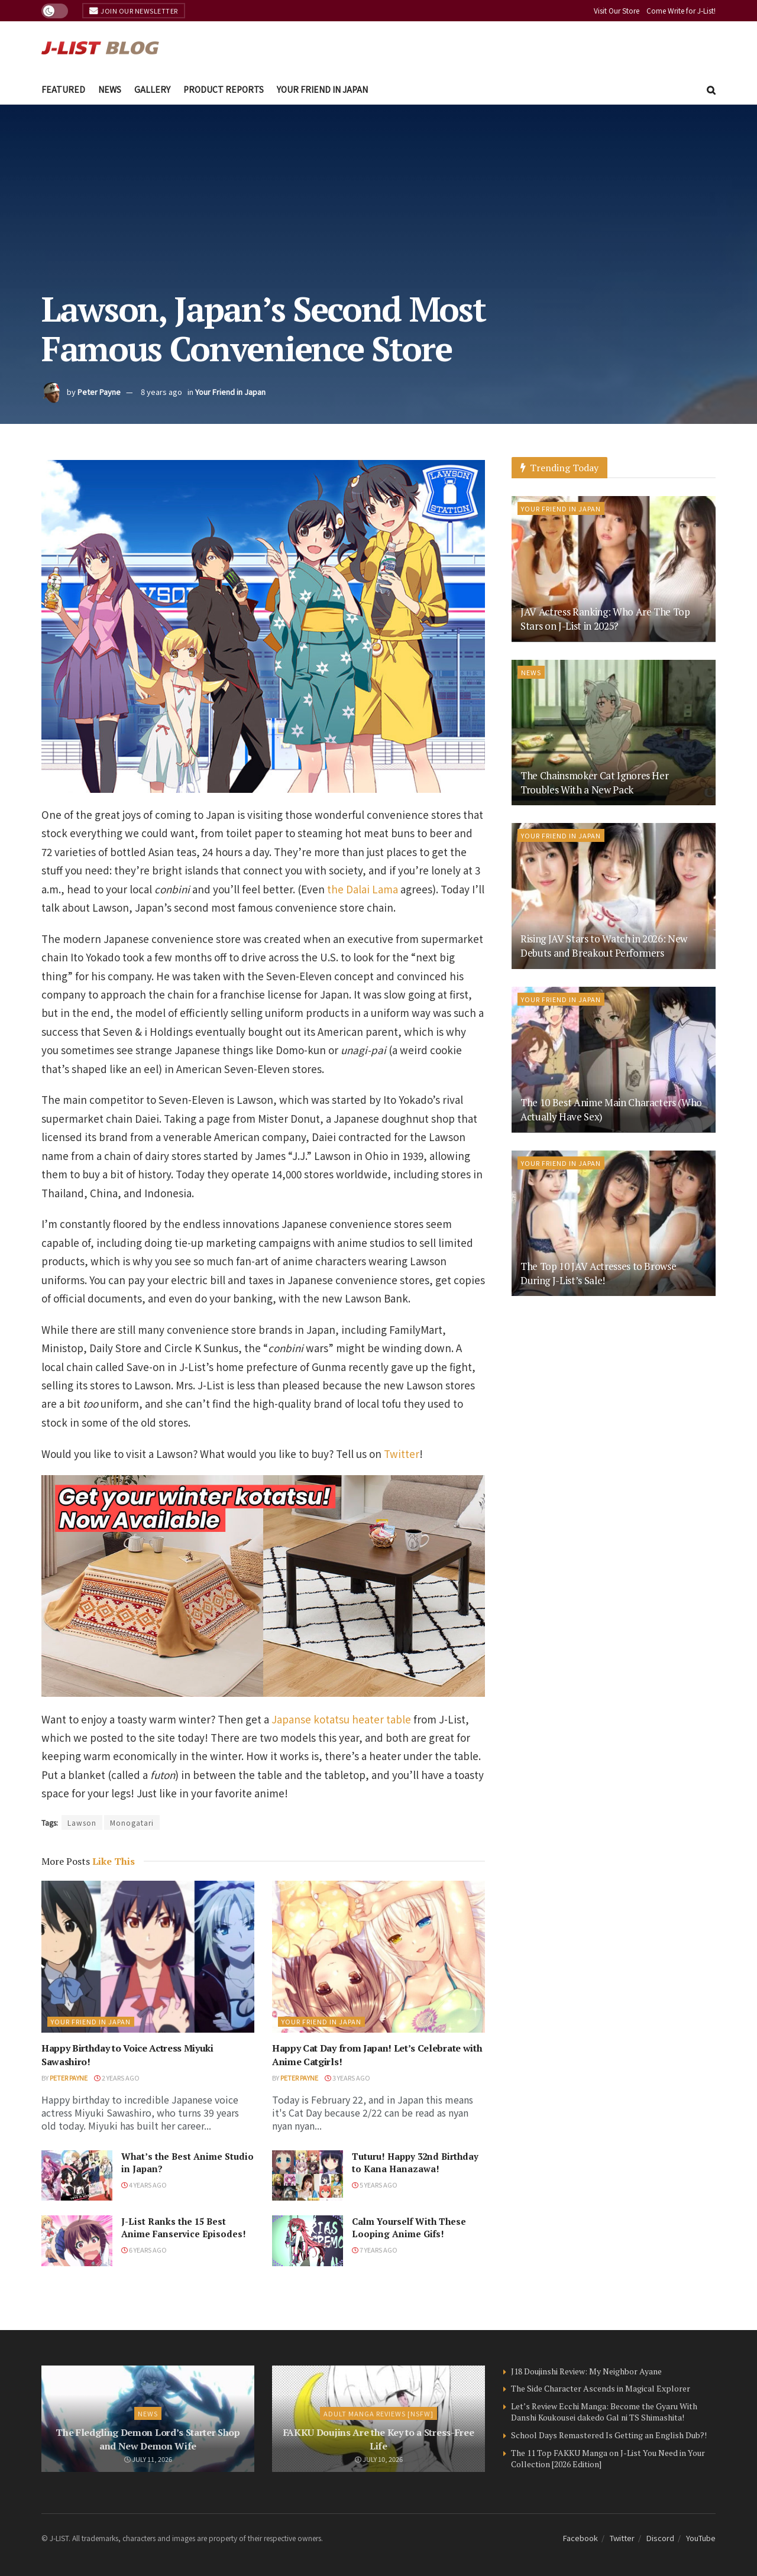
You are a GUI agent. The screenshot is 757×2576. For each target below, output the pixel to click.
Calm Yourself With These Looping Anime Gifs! (409, 2227)
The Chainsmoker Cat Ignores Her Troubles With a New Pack (594, 782)
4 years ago (144, 2184)
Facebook (580, 2537)
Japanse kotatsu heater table (341, 1719)
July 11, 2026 (148, 2459)
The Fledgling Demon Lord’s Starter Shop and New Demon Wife (148, 2439)
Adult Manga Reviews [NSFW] (378, 2413)
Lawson (81, 1822)
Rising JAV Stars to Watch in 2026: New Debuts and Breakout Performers (603, 946)
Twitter (401, 1453)
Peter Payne (99, 391)
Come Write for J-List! (681, 10)
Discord (660, 2537)
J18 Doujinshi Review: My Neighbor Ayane (586, 2371)
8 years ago (161, 391)
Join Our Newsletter (133, 10)
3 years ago (347, 2077)
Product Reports (223, 89)
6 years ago (144, 2249)
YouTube (701, 2537)
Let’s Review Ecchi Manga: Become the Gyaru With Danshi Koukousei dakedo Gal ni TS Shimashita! (604, 2411)
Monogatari (132, 1822)
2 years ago (117, 2077)
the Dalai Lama (362, 889)
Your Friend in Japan (322, 89)
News (109, 89)
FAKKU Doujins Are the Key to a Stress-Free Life (378, 2439)
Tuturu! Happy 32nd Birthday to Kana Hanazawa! (415, 2162)
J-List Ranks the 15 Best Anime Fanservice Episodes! (183, 2227)
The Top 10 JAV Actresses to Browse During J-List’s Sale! (598, 1273)
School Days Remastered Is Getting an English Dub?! (609, 2435)
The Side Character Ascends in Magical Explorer (600, 2388)
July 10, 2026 (379, 2459)
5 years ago (374, 2184)
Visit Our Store (616, 10)
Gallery (152, 89)
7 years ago (374, 2249)
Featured (63, 89)
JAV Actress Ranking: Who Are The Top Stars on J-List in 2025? (605, 619)
